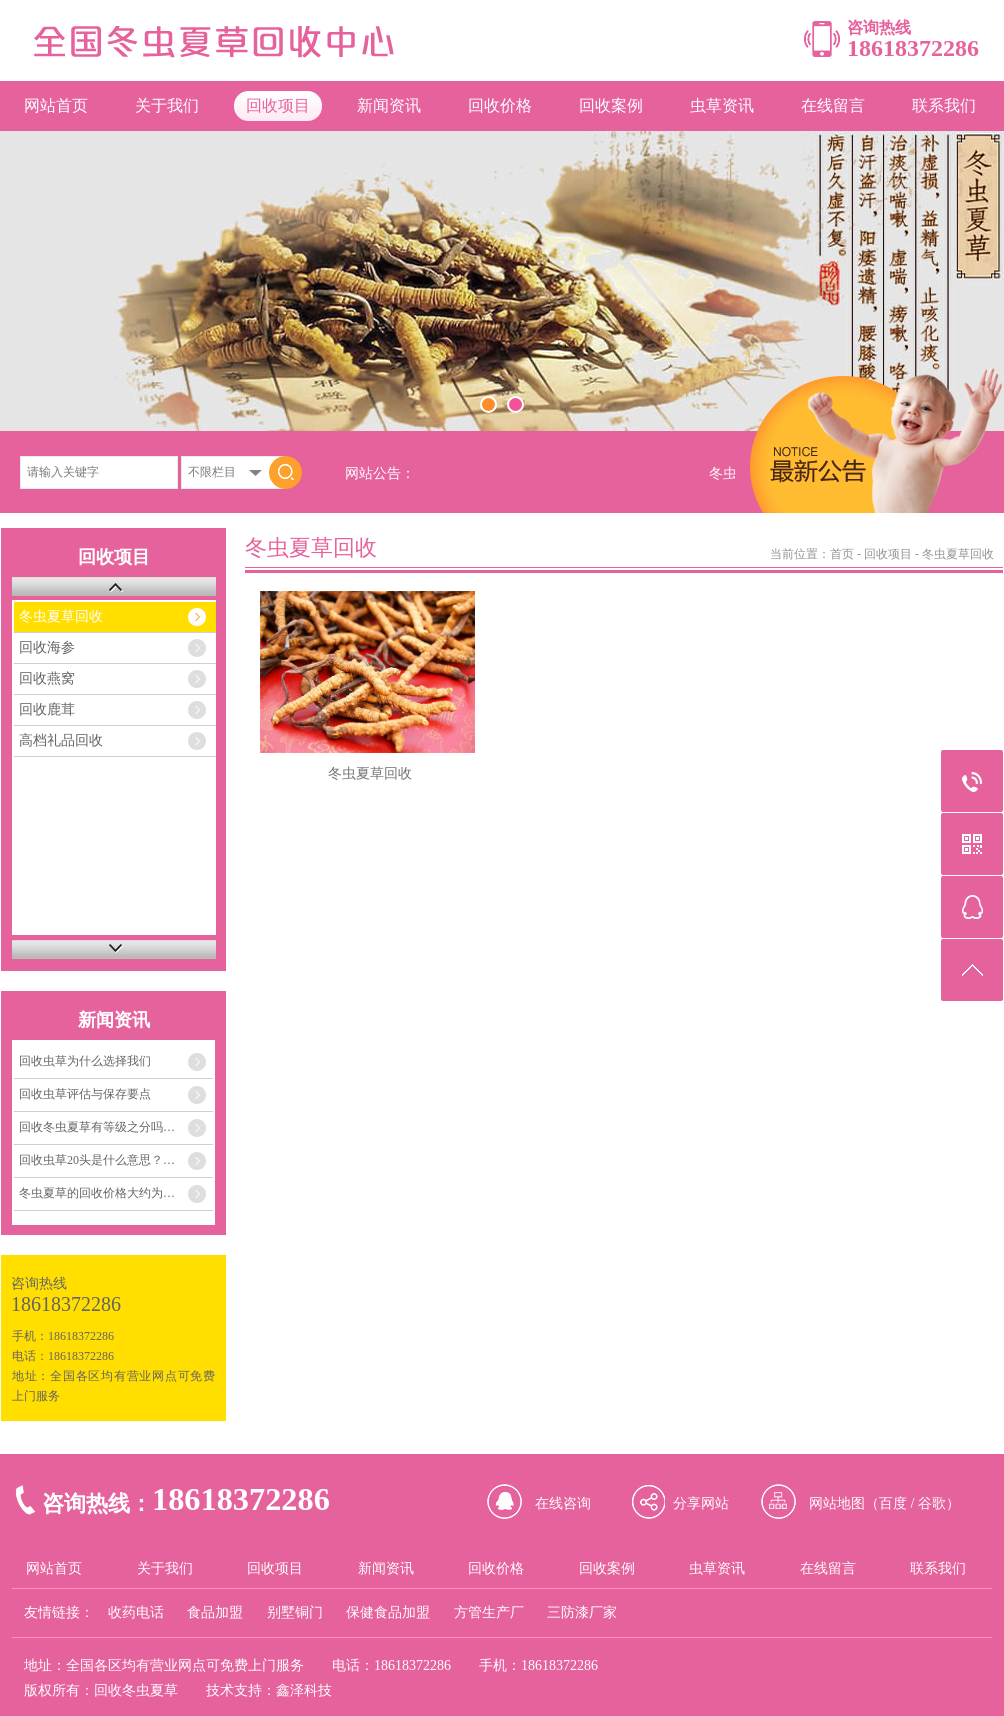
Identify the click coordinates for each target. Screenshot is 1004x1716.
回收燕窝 (47, 678)
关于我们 (167, 105)
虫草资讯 (722, 105)
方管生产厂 (489, 1612)
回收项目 (278, 105)
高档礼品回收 (61, 740)
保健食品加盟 (388, 1612)
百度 (893, 1503)
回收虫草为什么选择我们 (85, 1061)
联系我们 (944, 105)
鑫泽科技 (304, 1690)
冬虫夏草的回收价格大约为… (97, 1193)
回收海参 (47, 647)
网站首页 (56, 105)
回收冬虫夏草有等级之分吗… (97, 1127)
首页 (842, 554)
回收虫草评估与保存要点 (85, 1094)
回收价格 (500, 105)
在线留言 (833, 105)
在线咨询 (563, 1503)
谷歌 (932, 1503)
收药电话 (136, 1612)
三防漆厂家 (582, 1612)
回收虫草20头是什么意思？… (97, 1160)
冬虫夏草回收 (61, 616)
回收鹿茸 (47, 709)
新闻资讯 (389, 105)
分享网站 (701, 1503)
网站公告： (380, 473)
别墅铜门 (295, 1612)
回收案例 (611, 105)
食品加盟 (215, 1612)
